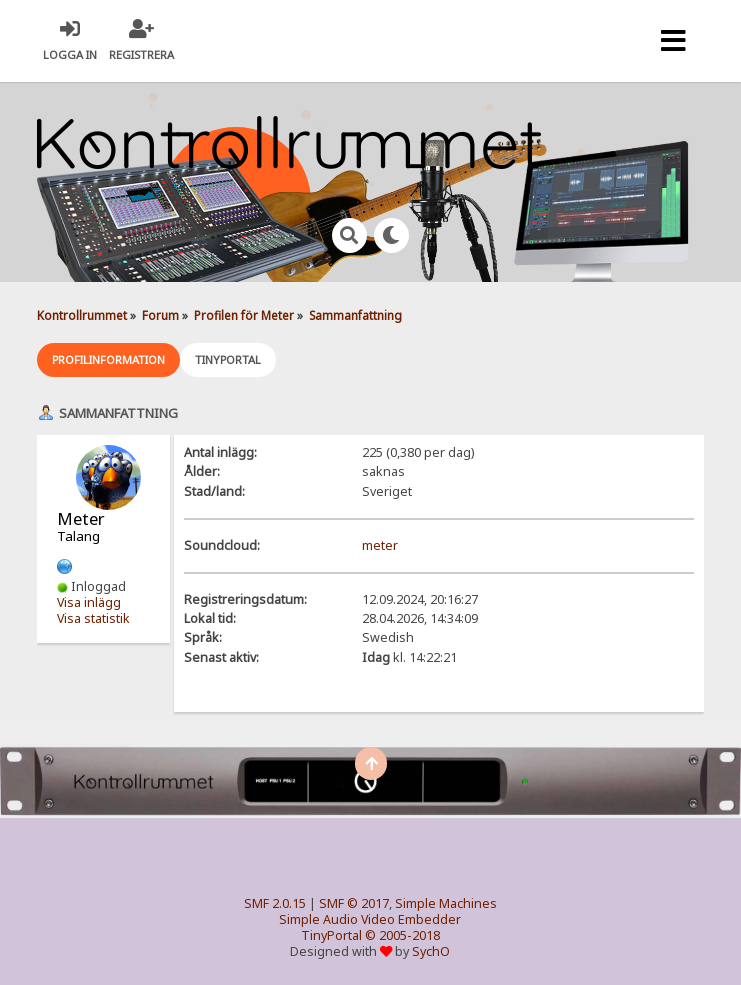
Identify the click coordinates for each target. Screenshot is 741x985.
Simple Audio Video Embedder (370, 919)
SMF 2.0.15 (275, 903)
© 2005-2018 (402, 935)
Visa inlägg (89, 602)
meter (380, 545)
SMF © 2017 (354, 903)
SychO (431, 951)
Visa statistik (93, 618)
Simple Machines (446, 903)
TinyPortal (331, 935)
